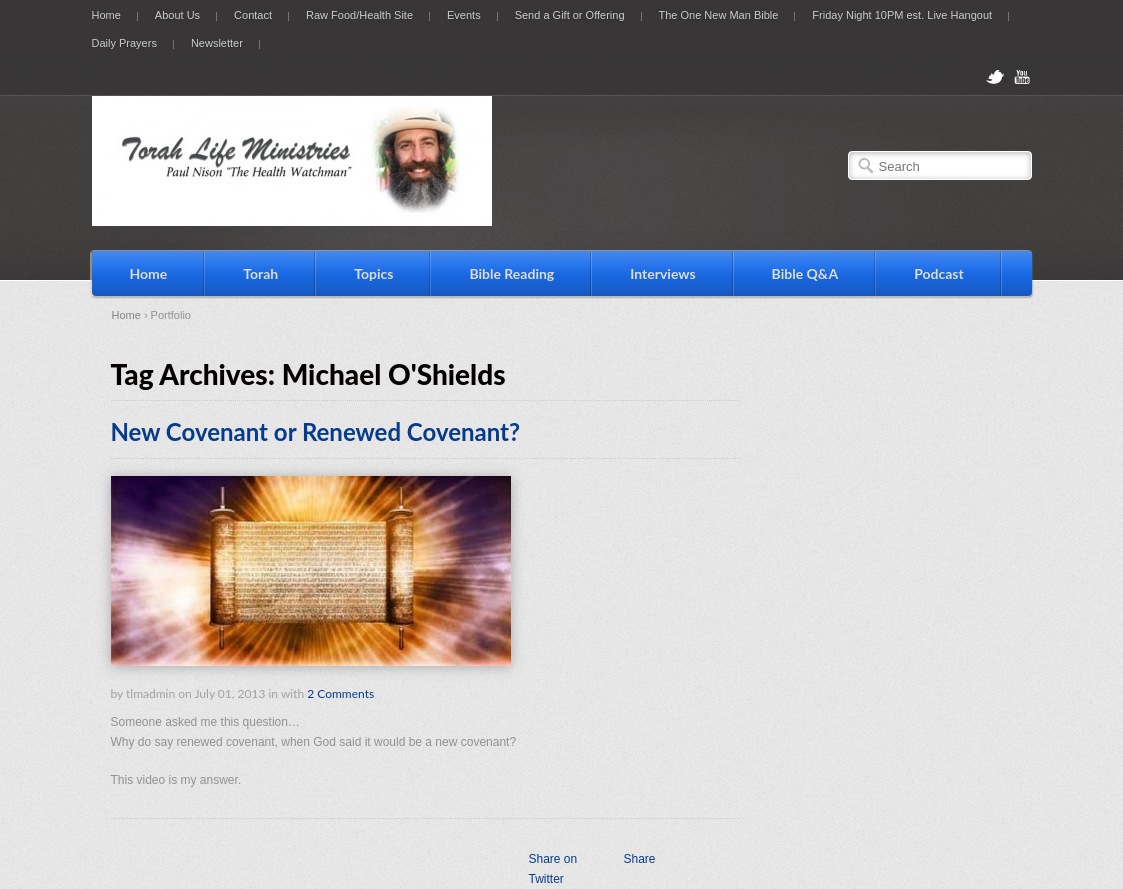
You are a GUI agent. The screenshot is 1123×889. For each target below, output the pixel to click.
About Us (177, 15)
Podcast (939, 273)
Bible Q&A (805, 273)
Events (464, 15)
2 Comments (340, 693)
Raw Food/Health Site (359, 15)
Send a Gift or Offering (570, 15)
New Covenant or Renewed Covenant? (316, 431)
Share (639, 859)
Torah (260, 273)
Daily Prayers (124, 43)
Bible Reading (511, 273)
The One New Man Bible (719, 15)
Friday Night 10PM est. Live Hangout (902, 15)
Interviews (662, 273)
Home (106, 15)
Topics (373, 273)
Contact (253, 15)
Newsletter (217, 43)
